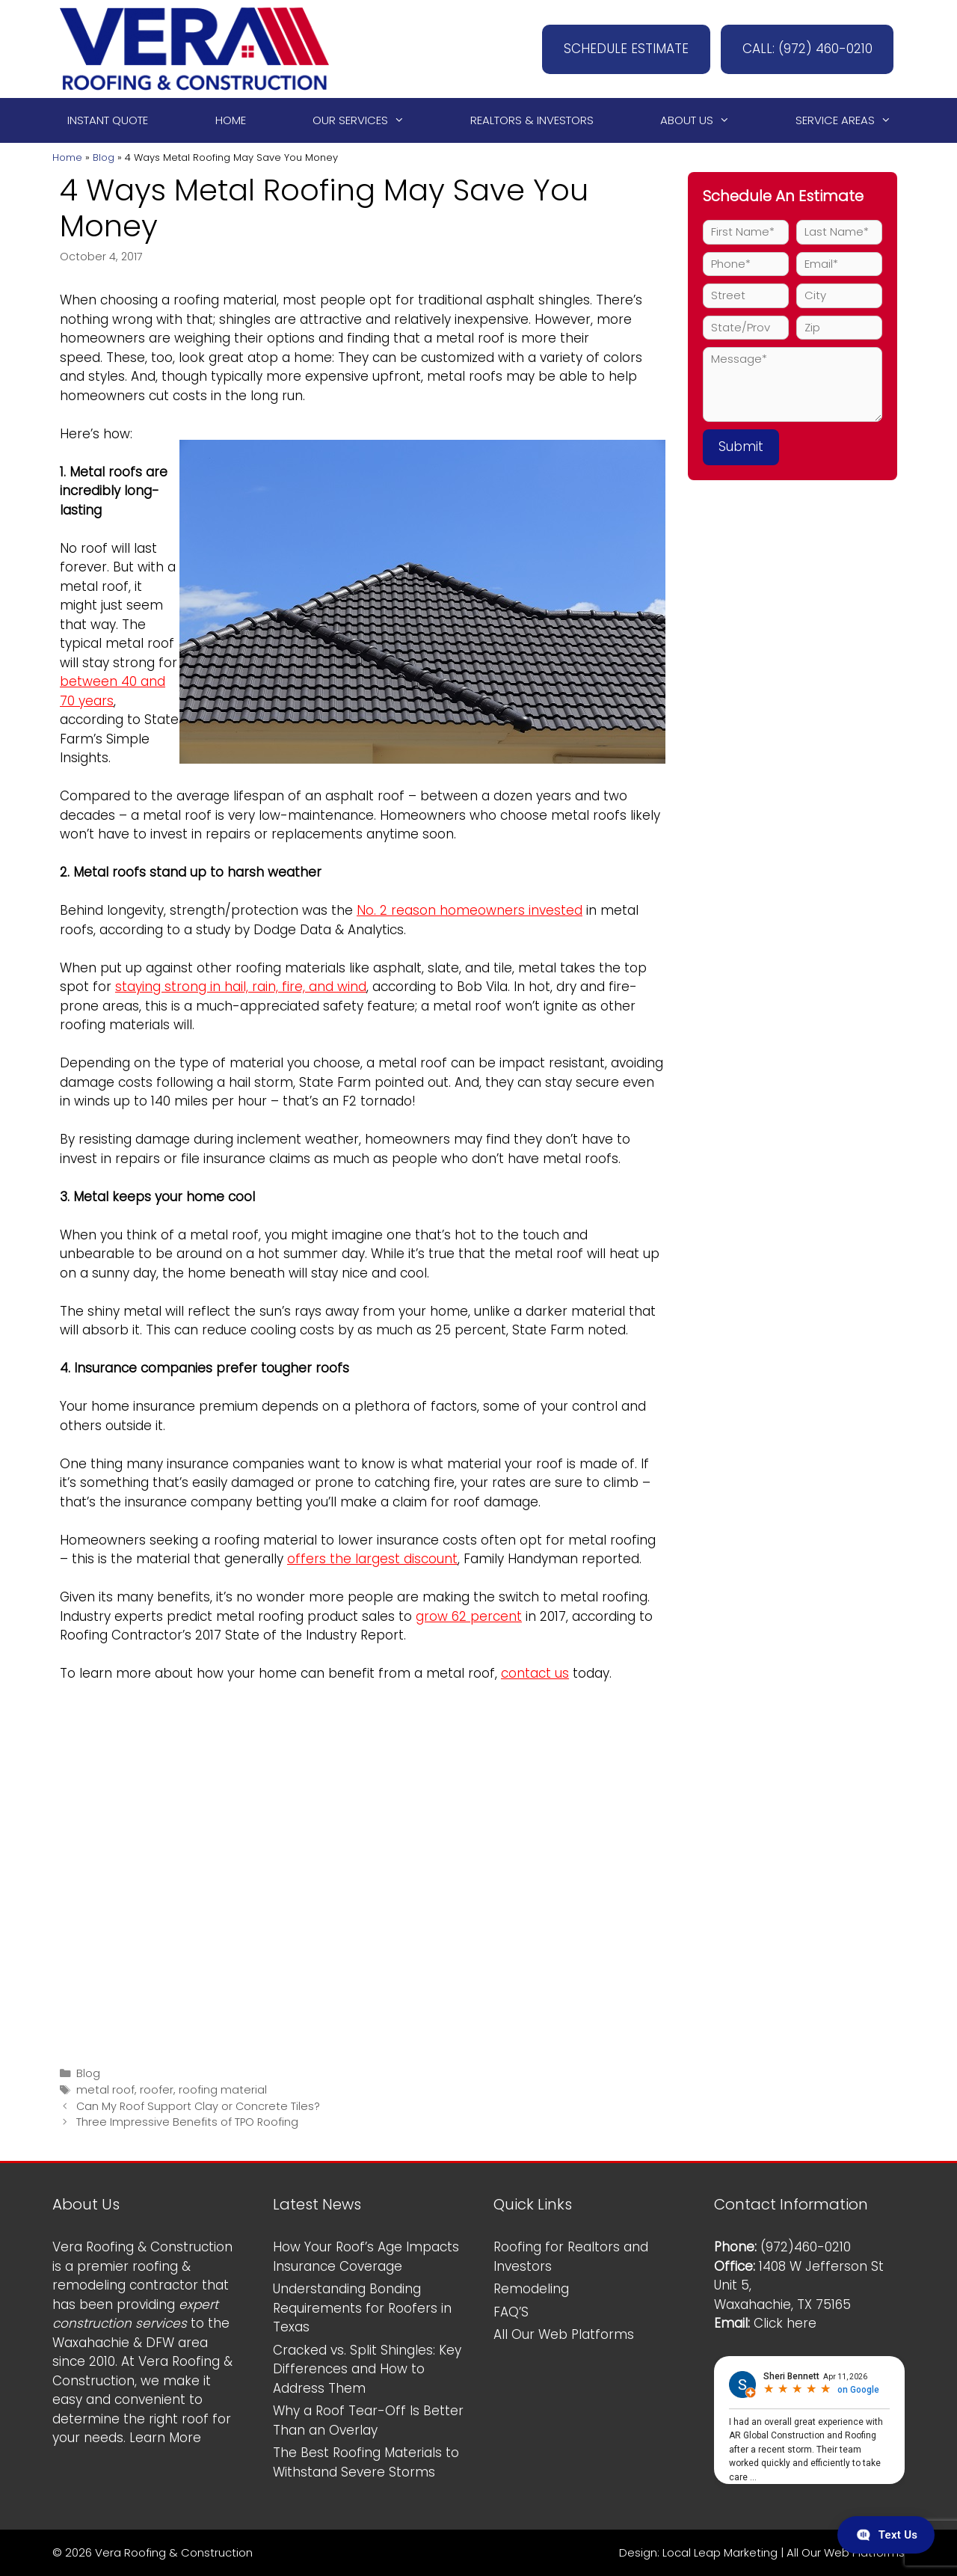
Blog (103, 157)
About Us (701, 120)
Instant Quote (107, 120)
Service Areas (850, 120)
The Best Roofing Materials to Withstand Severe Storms (366, 2462)
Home (230, 120)
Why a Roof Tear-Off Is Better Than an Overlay (368, 2420)
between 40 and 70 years (112, 691)
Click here (785, 2323)
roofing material (223, 2089)
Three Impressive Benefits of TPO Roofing (187, 2122)
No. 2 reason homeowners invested (469, 910)
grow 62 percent (469, 1616)
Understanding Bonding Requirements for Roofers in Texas (362, 2308)
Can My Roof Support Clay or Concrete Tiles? (198, 2106)
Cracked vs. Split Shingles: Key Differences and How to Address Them (367, 2369)
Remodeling (531, 2289)
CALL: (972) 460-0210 (805, 49)
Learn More (165, 2438)
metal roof (105, 2089)
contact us (535, 1673)
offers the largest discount (372, 1559)
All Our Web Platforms (563, 2334)
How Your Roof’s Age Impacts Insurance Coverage (366, 2256)
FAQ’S (511, 2312)
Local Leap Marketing (720, 2552)
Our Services (365, 120)
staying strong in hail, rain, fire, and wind (240, 987)
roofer (156, 2089)
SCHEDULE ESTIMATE (620, 49)
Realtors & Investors (532, 120)
